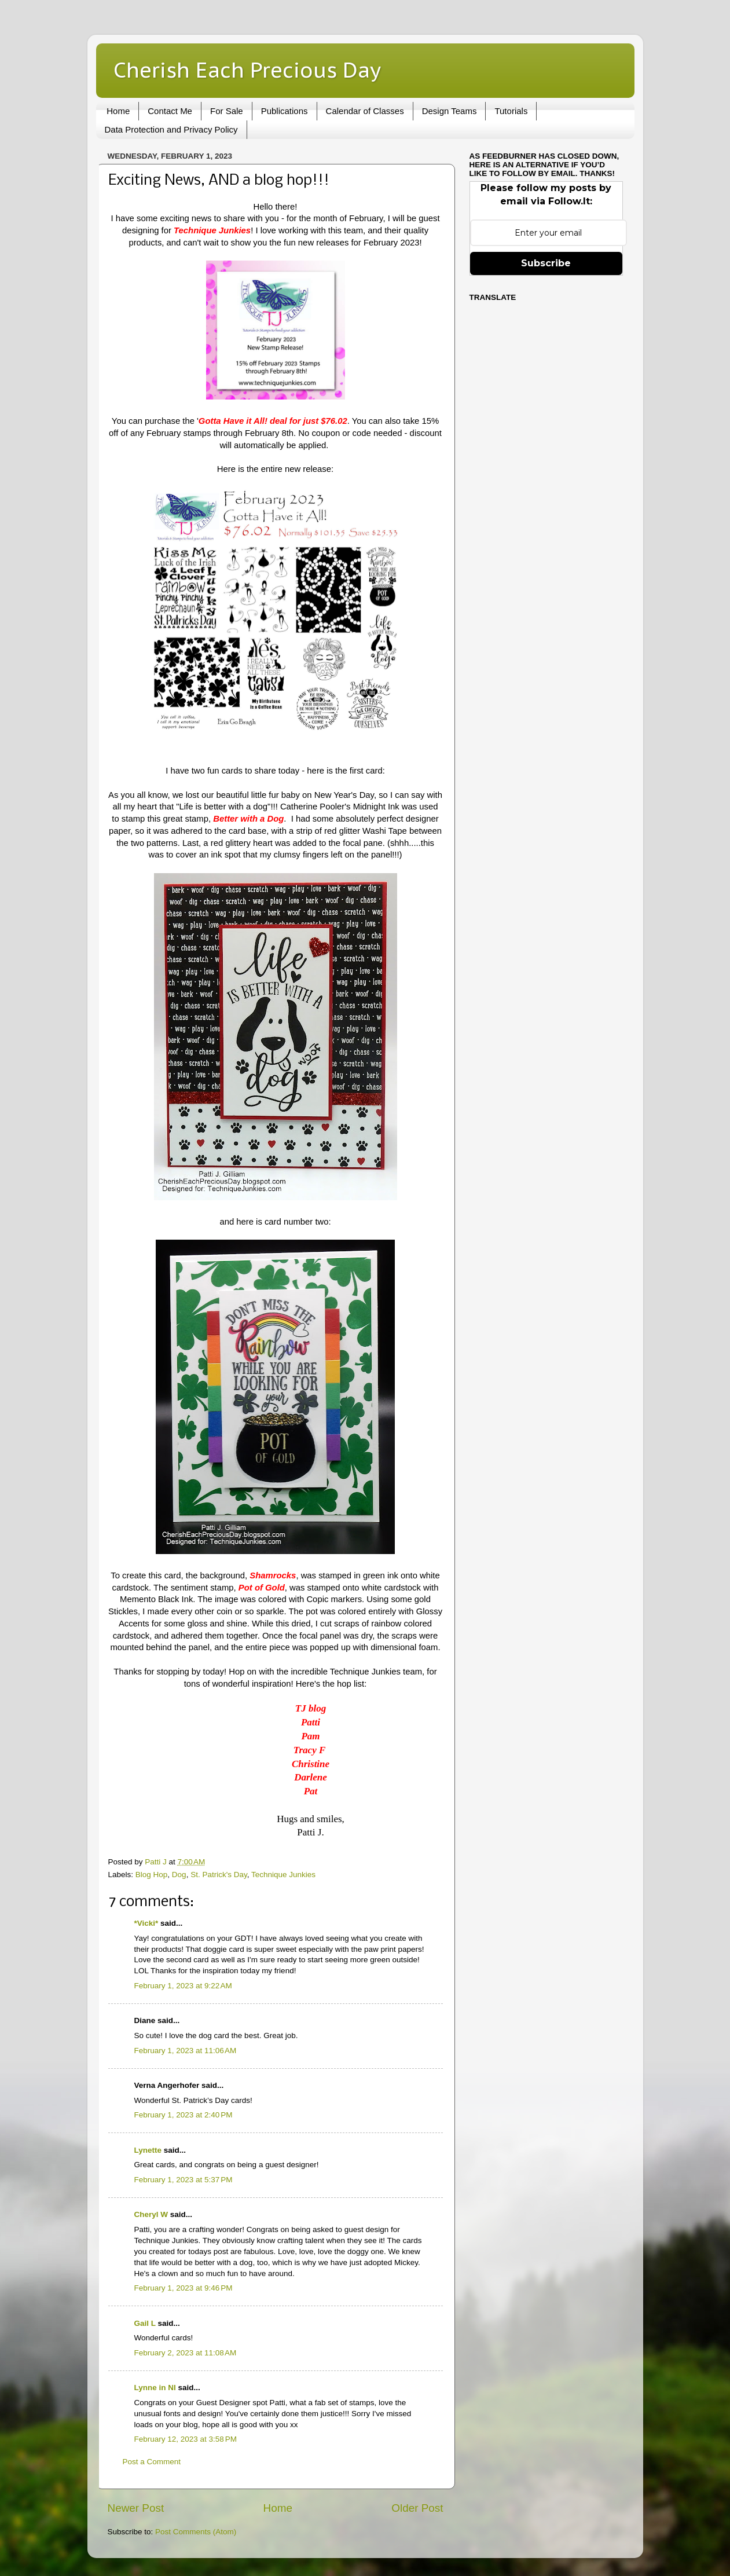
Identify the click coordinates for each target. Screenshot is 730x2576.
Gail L (145, 2323)
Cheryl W (151, 2214)
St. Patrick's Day (218, 1874)
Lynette (148, 2150)
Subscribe (546, 263)
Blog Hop (151, 1874)
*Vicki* (146, 1923)
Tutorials (510, 111)
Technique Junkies (283, 1874)
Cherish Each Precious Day (247, 69)
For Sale (226, 111)
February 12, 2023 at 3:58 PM (185, 2439)
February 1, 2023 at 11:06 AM (185, 2050)
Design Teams (449, 111)
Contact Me (170, 111)
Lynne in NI (155, 2387)
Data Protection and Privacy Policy (171, 129)
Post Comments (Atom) (195, 2531)
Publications (284, 111)
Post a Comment (152, 2461)
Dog (179, 1874)
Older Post (417, 2508)
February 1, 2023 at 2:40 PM (183, 2114)
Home (118, 111)
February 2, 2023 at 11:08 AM (185, 2352)
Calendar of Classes (365, 111)
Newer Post (136, 2508)
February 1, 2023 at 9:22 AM (183, 1985)
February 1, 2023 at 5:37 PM (183, 2179)
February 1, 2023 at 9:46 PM (183, 2288)
